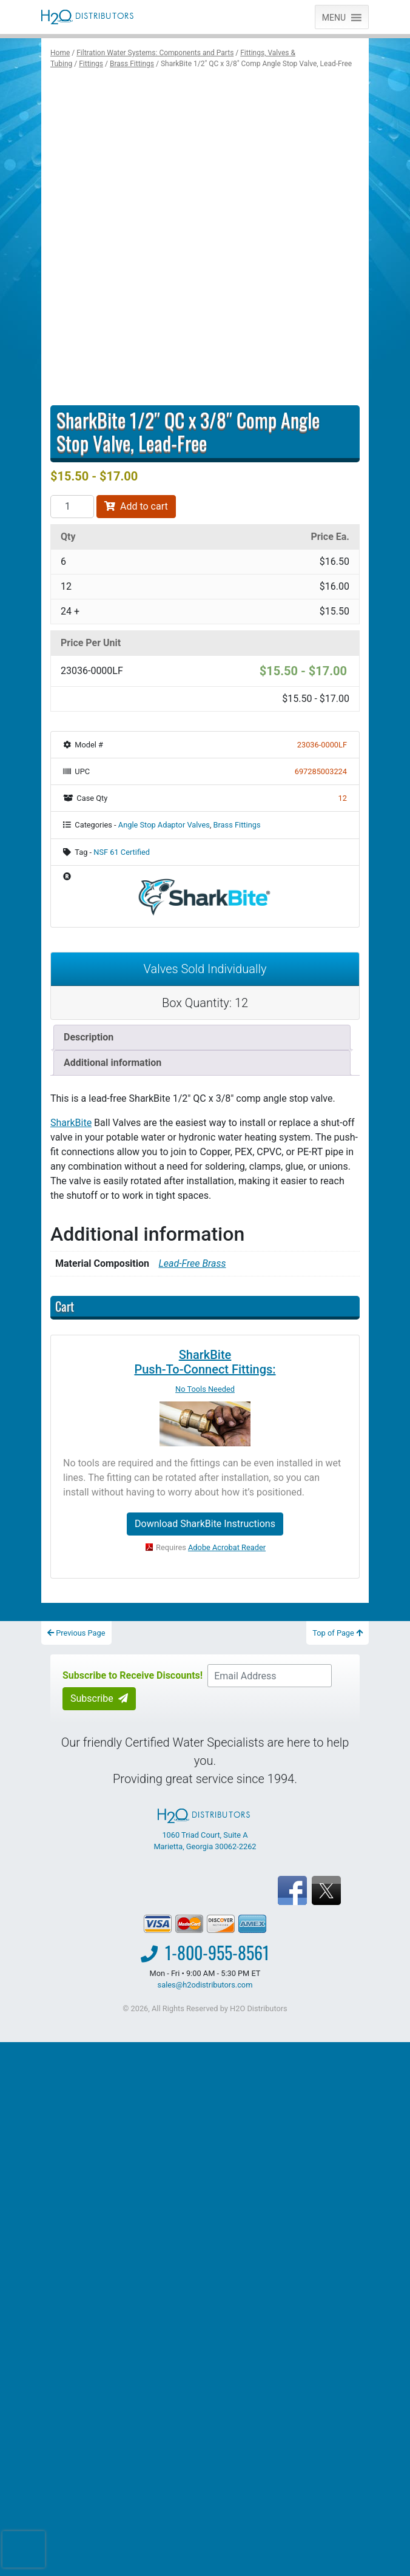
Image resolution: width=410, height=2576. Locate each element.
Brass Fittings (132, 63)
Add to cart (136, 506)
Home (60, 53)
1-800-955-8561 (217, 1952)
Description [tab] (88, 1037)
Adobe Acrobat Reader (227, 1547)
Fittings (91, 63)
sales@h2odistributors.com (205, 1984)
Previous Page (76, 1632)
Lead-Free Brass (192, 1263)
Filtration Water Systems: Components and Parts (155, 53)
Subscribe (99, 1698)
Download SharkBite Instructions (205, 1523)
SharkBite (71, 1122)
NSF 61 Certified (121, 852)
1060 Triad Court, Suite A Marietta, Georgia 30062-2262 (204, 1830)
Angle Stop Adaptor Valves (164, 824)
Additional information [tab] (112, 1062)
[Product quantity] (72, 506)
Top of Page (337, 1632)
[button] (334, 17)
